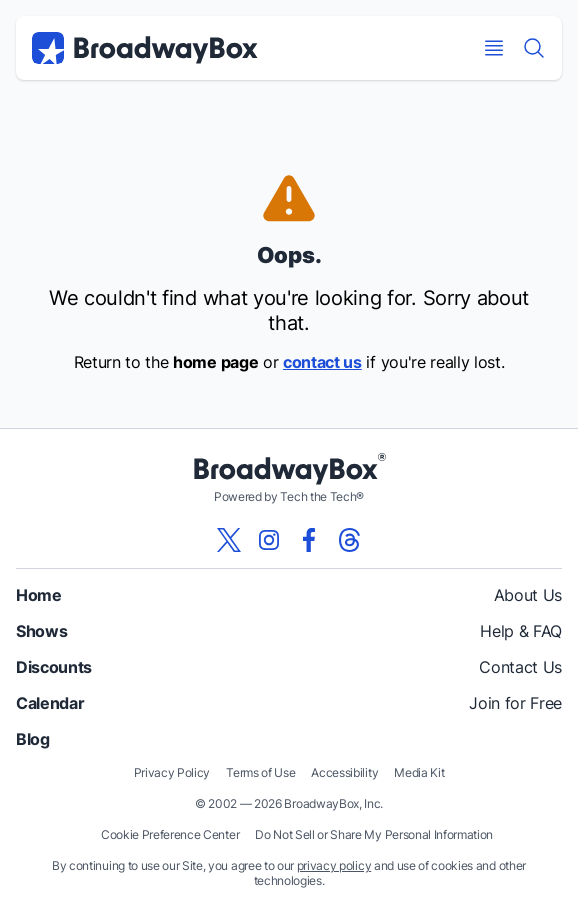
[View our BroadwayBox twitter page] (229, 540)
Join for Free (515, 703)
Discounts (54, 667)
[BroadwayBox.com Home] (145, 48)
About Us (528, 595)
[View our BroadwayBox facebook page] (309, 540)
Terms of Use (260, 772)
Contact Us (520, 667)
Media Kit (419, 772)
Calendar (50, 703)
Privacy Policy (172, 772)
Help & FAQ (521, 631)
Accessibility (344, 772)
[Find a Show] (534, 48)
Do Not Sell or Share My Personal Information (374, 834)
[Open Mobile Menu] (494, 48)
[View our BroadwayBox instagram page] (269, 540)
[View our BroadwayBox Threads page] (349, 540)
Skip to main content (289, 0)
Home (39, 595)
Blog (33, 739)
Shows (41, 631)
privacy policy (334, 865)
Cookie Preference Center (170, 834)
